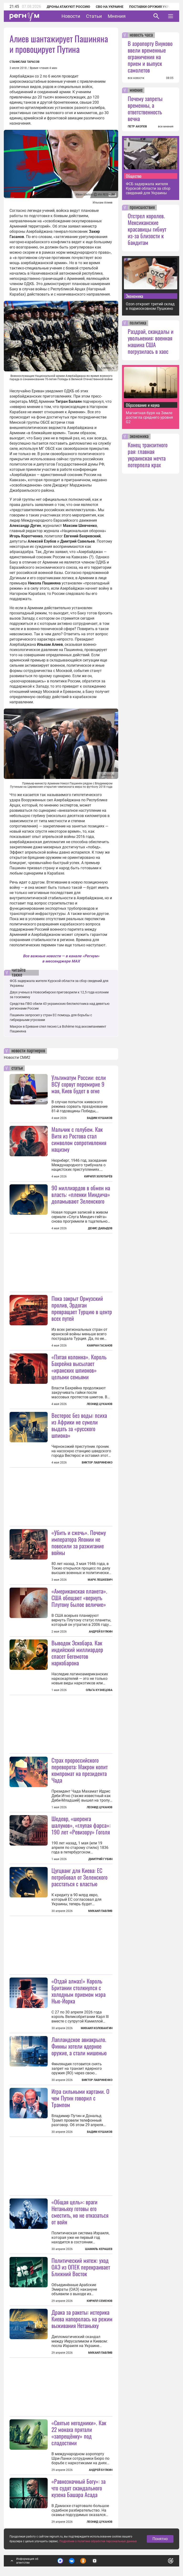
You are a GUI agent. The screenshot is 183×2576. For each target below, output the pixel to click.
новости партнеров (28, 1051)
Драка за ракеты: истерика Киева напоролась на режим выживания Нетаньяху (81, 2319)
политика (138, 323)
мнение (136, 90)
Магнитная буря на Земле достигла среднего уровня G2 (149, 417)
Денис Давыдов (100, 1228)
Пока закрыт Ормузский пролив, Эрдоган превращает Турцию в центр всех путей (81, 1308)
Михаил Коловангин (96, 2028)
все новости (136, 78)
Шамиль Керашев (98, 2249)
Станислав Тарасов (25, 61)
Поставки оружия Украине (153, 7)
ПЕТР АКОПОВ (137, 126)
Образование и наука (143, 405)
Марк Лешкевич (100, 1579)
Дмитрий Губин (100, 1859)
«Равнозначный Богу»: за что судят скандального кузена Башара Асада (78, 2488)
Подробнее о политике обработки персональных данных (98, 2541)
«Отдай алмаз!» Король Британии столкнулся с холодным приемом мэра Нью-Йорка (78, 1991)
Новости (70, 16)
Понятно (160, 2539)
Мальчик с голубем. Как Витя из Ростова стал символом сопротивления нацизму (78, 1139)
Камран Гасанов (99, 1345)
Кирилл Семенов (99, 2301)
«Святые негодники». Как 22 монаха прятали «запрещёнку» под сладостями (78, 2432)
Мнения (117, 16)
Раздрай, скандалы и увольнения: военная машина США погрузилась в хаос (150, 341)
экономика (139, 436)
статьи (17, 1068)
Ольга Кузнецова (99, 1690)
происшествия (142, 207)
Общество (134, 176)
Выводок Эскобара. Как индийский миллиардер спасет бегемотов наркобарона (77, 1652)
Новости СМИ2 (17, 1057)
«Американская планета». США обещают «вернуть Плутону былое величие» (79, 1598)
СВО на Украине (109, 7)
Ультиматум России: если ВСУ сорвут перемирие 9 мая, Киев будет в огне (78, 1084)
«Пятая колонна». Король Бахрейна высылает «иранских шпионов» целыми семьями (79, 1366)
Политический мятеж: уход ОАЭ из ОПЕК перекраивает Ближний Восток (80, 2267)
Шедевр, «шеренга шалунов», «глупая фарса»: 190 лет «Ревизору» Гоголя (81, 1825)
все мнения (165, 126)
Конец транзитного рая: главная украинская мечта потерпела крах (148, 454)
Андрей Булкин (100, 1631)
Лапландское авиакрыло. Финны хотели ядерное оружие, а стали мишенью (79, 2046)
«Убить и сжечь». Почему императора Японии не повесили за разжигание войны (78, 1542)
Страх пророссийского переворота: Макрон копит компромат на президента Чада (79, 1770)
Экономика (134, 296)
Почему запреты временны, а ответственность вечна (145, 108)
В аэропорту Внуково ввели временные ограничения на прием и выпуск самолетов (150, 56)
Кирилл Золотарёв (98, 1176)
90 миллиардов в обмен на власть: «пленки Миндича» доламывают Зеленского (80, 1194)
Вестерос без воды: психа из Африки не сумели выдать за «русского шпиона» (79, 1425)
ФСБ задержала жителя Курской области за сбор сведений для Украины (148, 188)
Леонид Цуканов (99, 1404)
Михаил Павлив (100, 1911)
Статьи (94, 16)
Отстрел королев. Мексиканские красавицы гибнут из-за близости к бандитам (147, 229)
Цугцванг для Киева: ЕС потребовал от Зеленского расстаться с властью (79, 1877)
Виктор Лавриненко (97, 1462)
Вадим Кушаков (99, 1118)
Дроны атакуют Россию (68, 7)
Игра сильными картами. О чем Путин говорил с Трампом (80, 2098)
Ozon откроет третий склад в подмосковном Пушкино (150, 306)
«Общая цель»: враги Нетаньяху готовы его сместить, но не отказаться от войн (79, 2211)
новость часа (141, 35)
